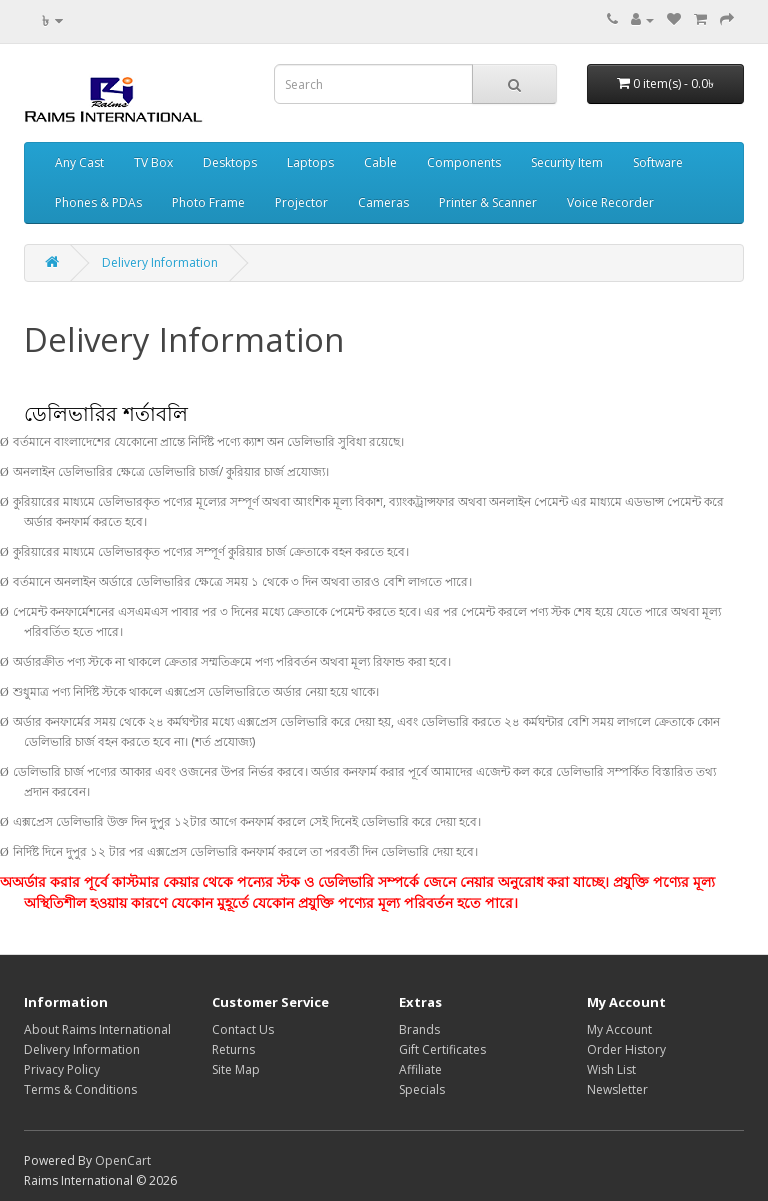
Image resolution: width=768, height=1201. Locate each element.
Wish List (611, 1069)
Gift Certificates (442, 1049)
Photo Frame (208, 202)
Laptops (310, 162)
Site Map (236, 1069)
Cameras (383, 202)
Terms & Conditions (80, 1089)
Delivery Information (160, 262)
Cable (380, 162)
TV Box (153, 162)
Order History (626, 1049)
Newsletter (617, 1089)
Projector (301, 202)
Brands (419, 1029)
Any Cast (79, 162)
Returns (233, 1049)
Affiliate (420, 1069)
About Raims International (97, 1029)
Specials (422, 1089)
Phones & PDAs (98, 202)
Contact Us (243, 1029)
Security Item (567, 162)
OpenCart (123, 1160)
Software (658, 162)
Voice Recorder (610, 202)
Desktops (230, 162)
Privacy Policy (62, 1069)
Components (464, 162)
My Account (619, 1029)
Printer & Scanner (488, 202)
